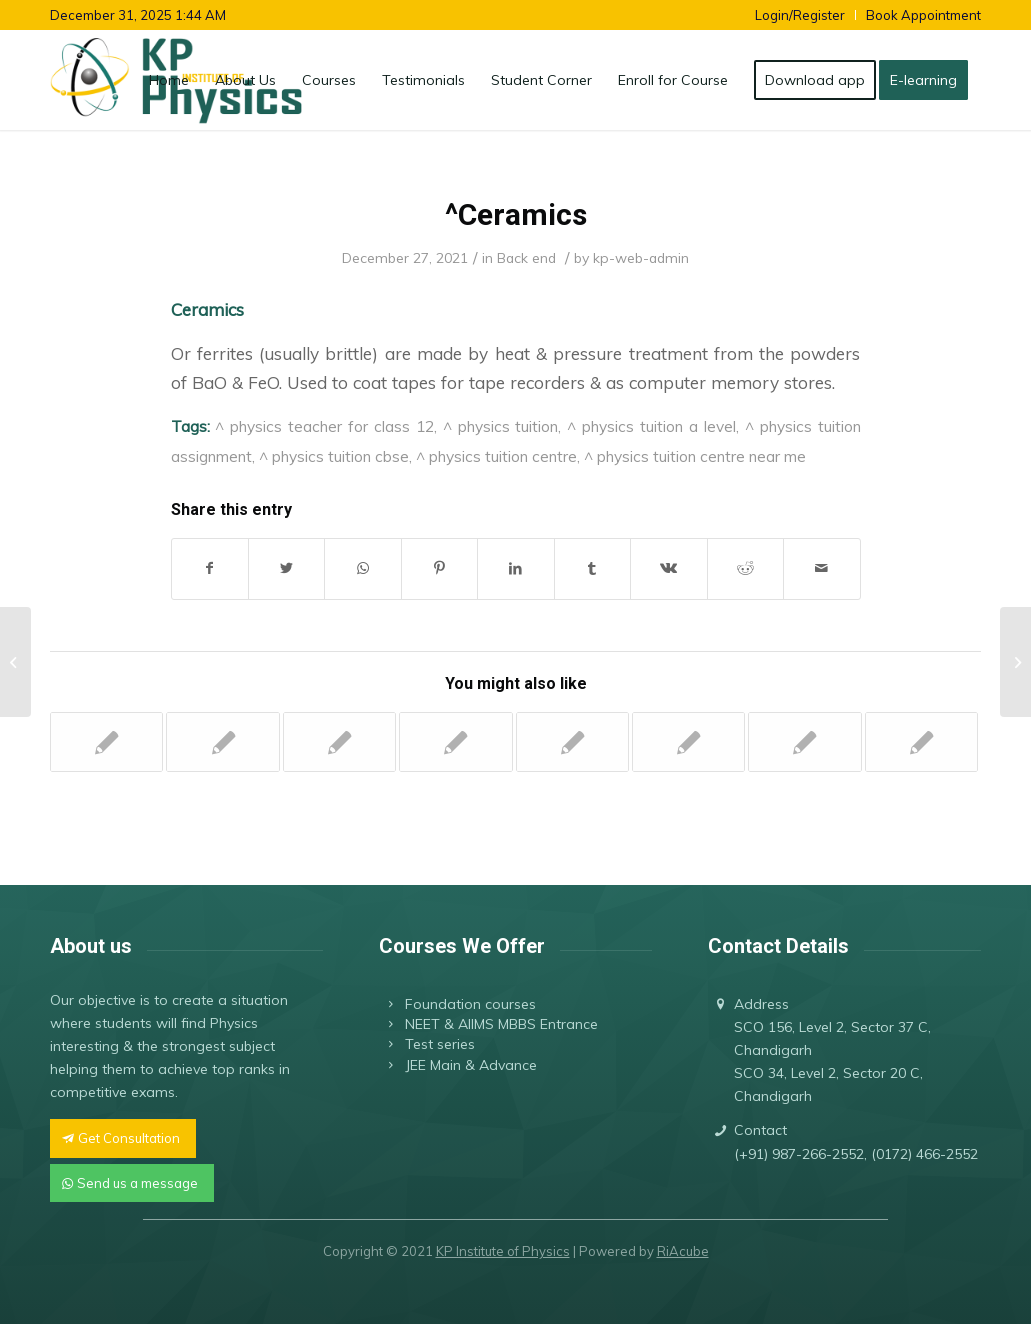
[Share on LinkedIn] (515, 568)
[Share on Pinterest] (439, 568)
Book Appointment (923, 15)
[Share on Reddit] (745, 568)
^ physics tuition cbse (334, 456)
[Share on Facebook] (210, 568)
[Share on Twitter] (286, 568)
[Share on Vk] (668, 568)
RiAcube (683, 1251)
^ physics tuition (501, 426)
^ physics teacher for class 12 (324, 426)
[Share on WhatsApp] (362, 568)
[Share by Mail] (822, 568)
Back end (526, 257)
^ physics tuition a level (651, 426)
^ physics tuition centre (496, 456)
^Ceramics (516, 214)
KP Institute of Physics (503, 1251)
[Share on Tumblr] (592, 568)
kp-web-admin (641, 257)
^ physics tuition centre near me (695, 456)
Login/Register (800, 15)
